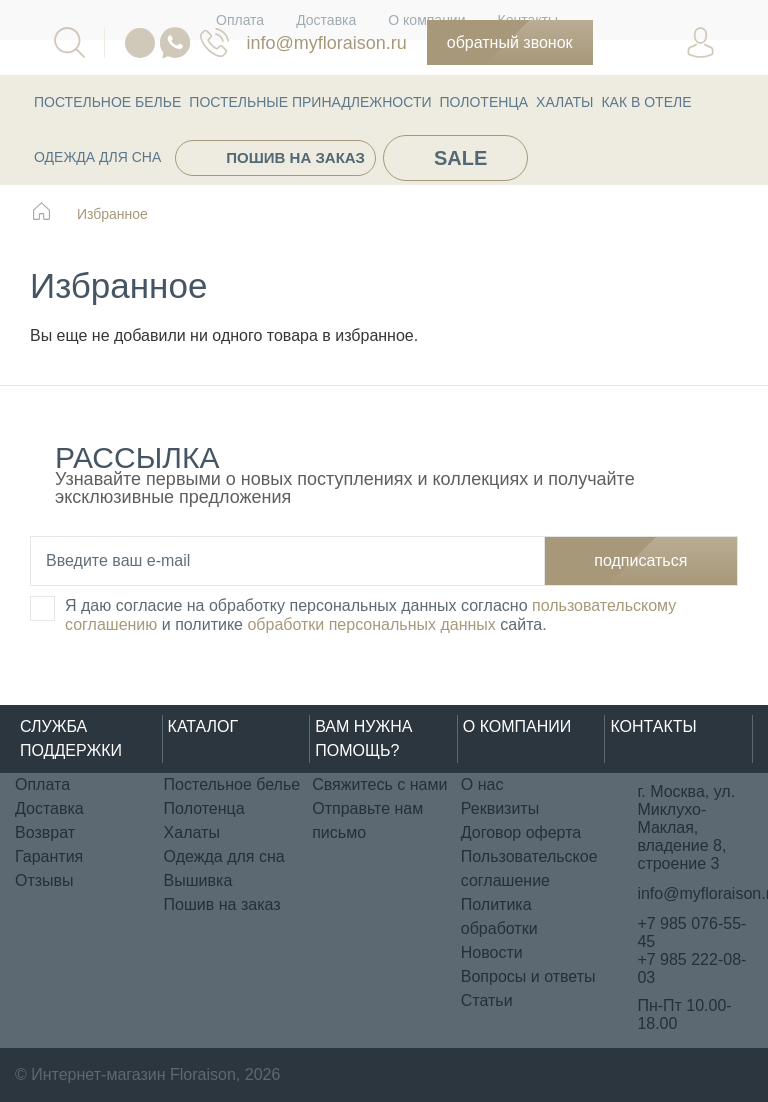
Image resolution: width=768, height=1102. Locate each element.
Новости (492, 952)
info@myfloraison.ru (326, 43)
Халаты (564, 102)
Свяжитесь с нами (379, 784)
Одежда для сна (97, 157)
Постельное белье (107, 102)
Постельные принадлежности (310, 102)
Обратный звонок (510, 42)
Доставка (49, 808)
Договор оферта (521, 832)
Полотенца (484, 102)
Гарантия (49, 856)
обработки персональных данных (371, 624)
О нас (482, 784)
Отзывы (44, 880)
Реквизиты (500, 808)
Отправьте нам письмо (367, 820)
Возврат (45, 832)
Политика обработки (499, 916)
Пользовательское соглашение (529, 868)
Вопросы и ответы (528, 976)
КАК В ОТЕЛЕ (646, 102)
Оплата (42, 784)
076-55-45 (214, 42)
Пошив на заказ (295, 157)
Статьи (487, 1000)
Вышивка (198, 880)
